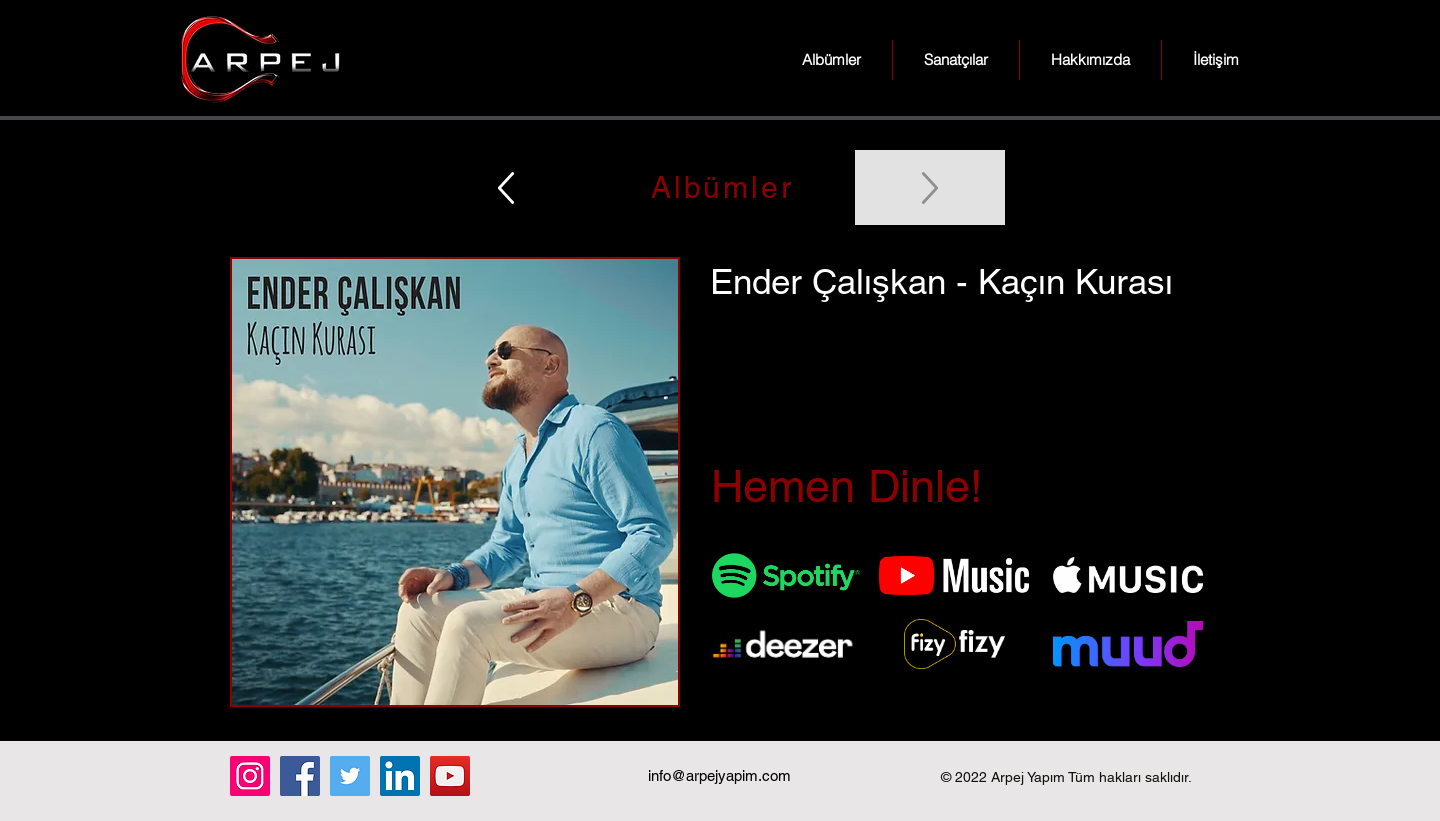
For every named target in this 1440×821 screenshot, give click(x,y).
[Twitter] (350, 776)
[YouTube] (450, 776)
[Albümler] (720, 187)
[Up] (506, 187)
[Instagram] (250, 776)
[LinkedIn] (400, 776)
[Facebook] (300, 776)
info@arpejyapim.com (719, 775)
